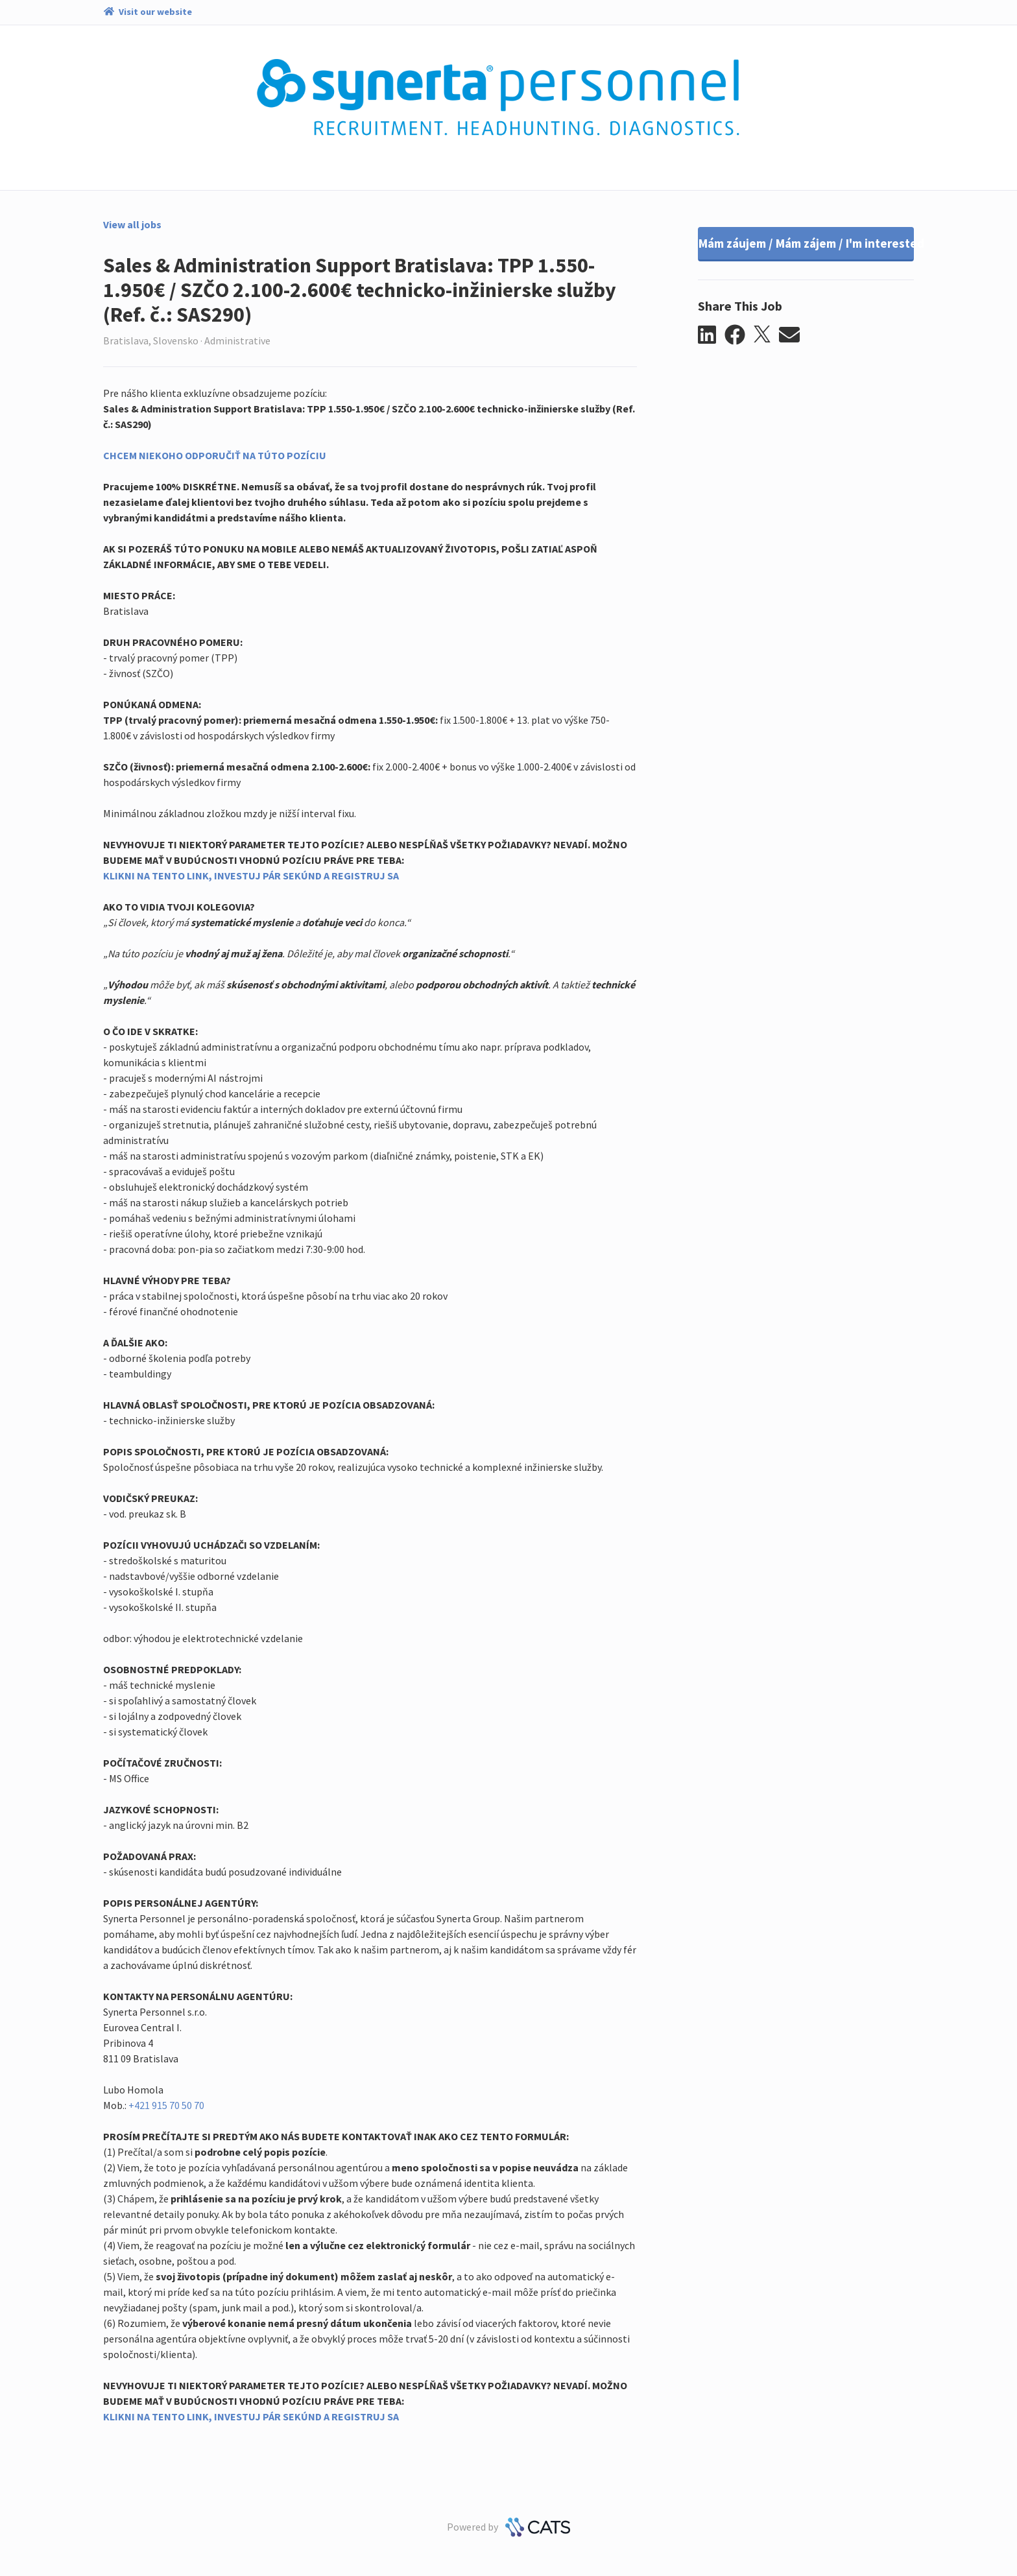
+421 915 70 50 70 (166, 2105)
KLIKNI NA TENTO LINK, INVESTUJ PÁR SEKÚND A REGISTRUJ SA (251, 875)
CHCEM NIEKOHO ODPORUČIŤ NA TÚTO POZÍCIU (214, 455)
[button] (711, 335)
